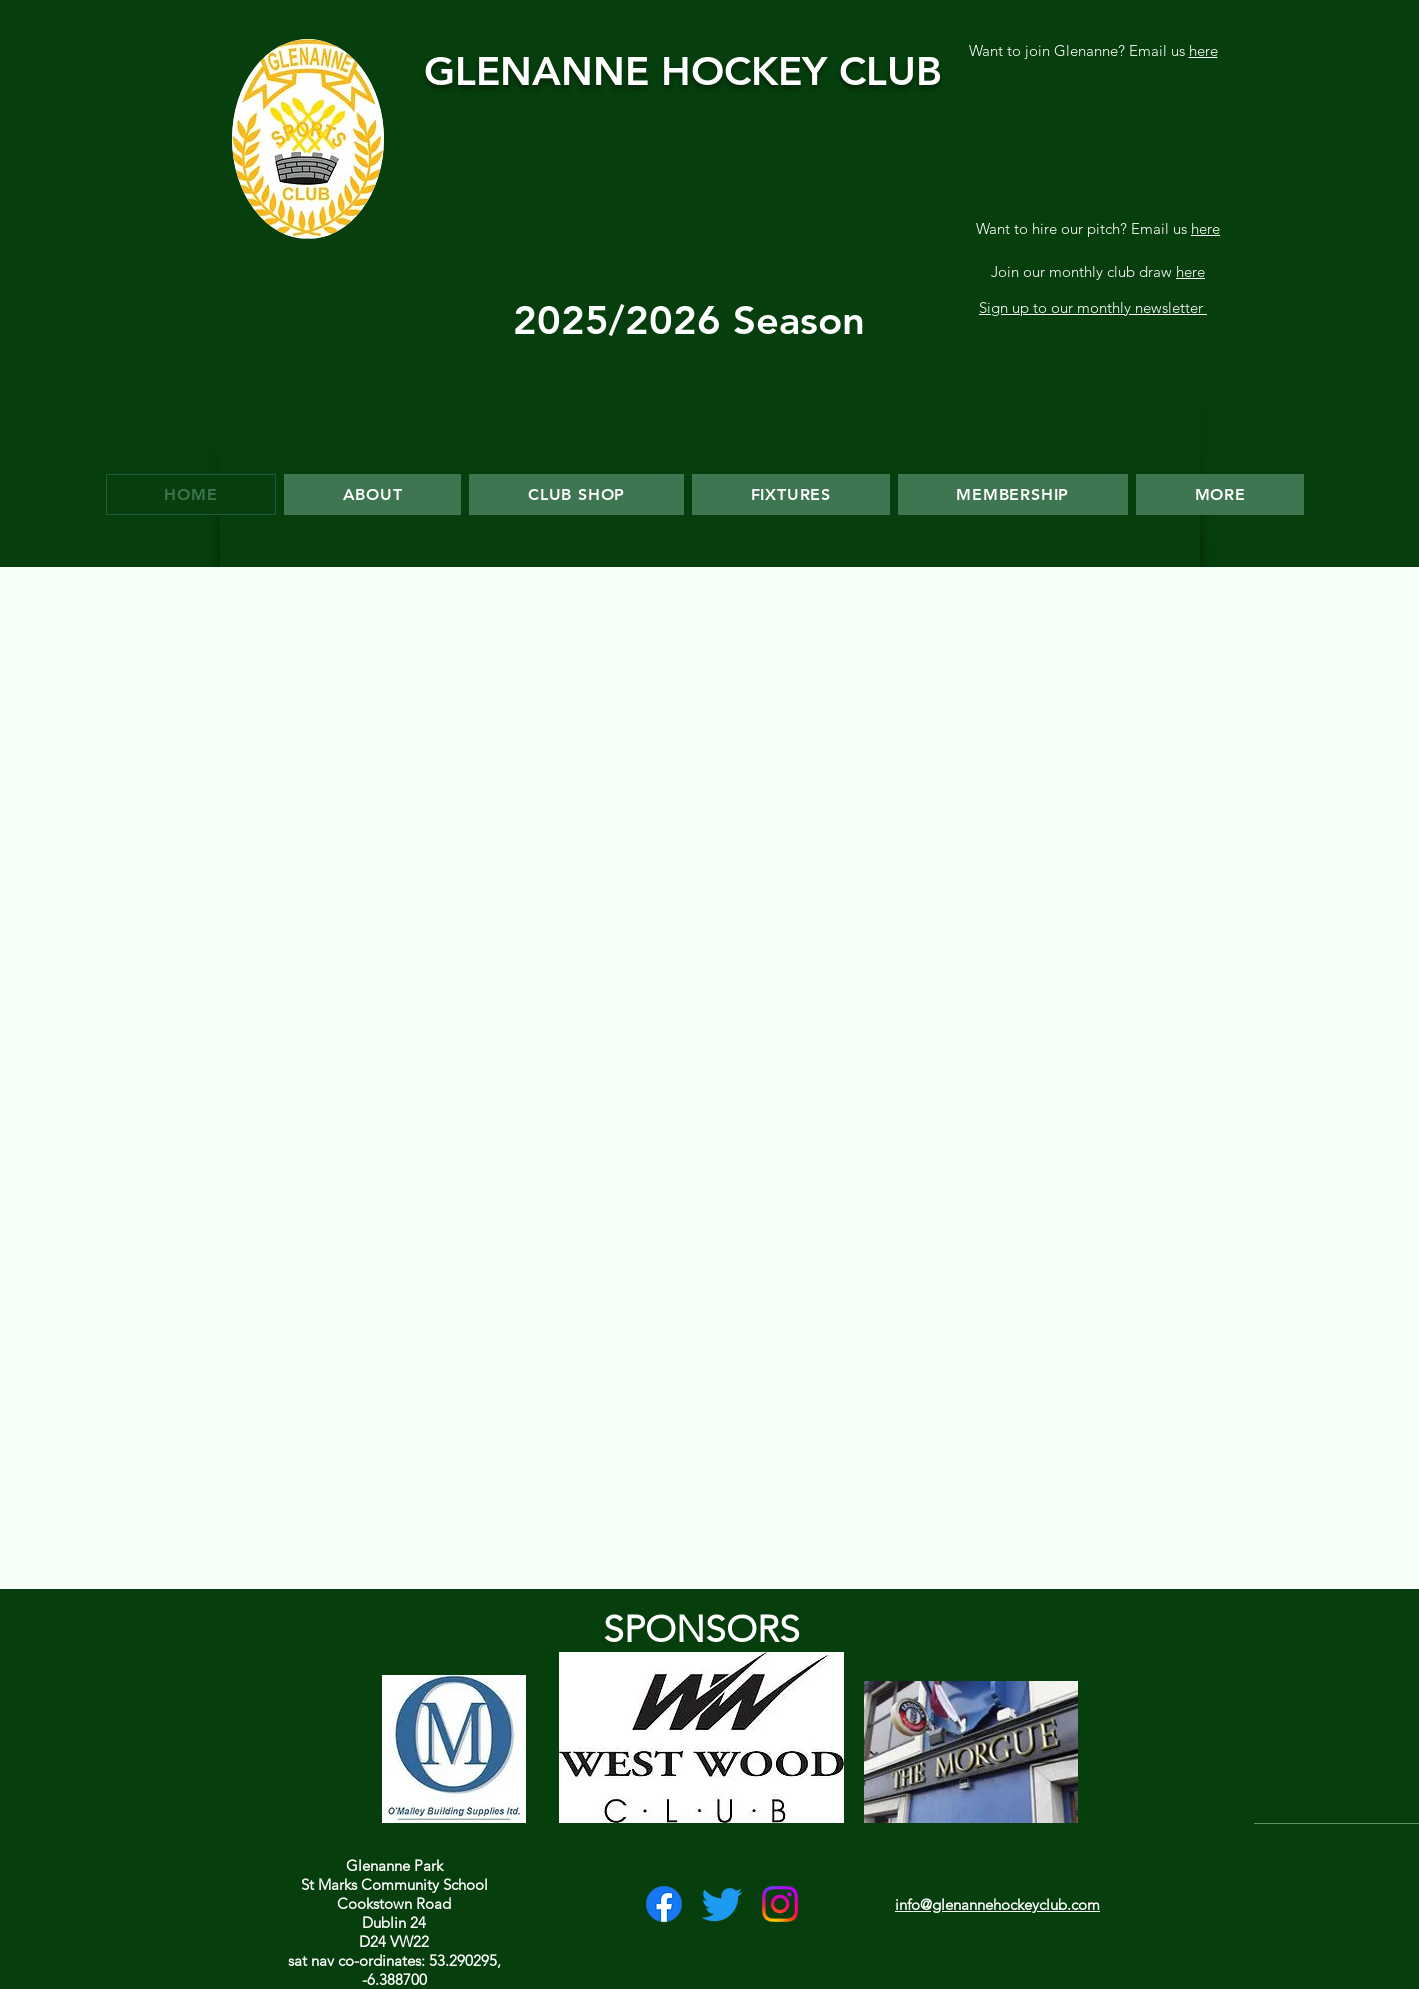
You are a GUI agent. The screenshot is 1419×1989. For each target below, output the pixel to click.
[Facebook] (664, 1904)
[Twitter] (722, 1904)
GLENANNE (542, 71)
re (1213, 228)
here (1203, 50)
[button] (791, 494)
